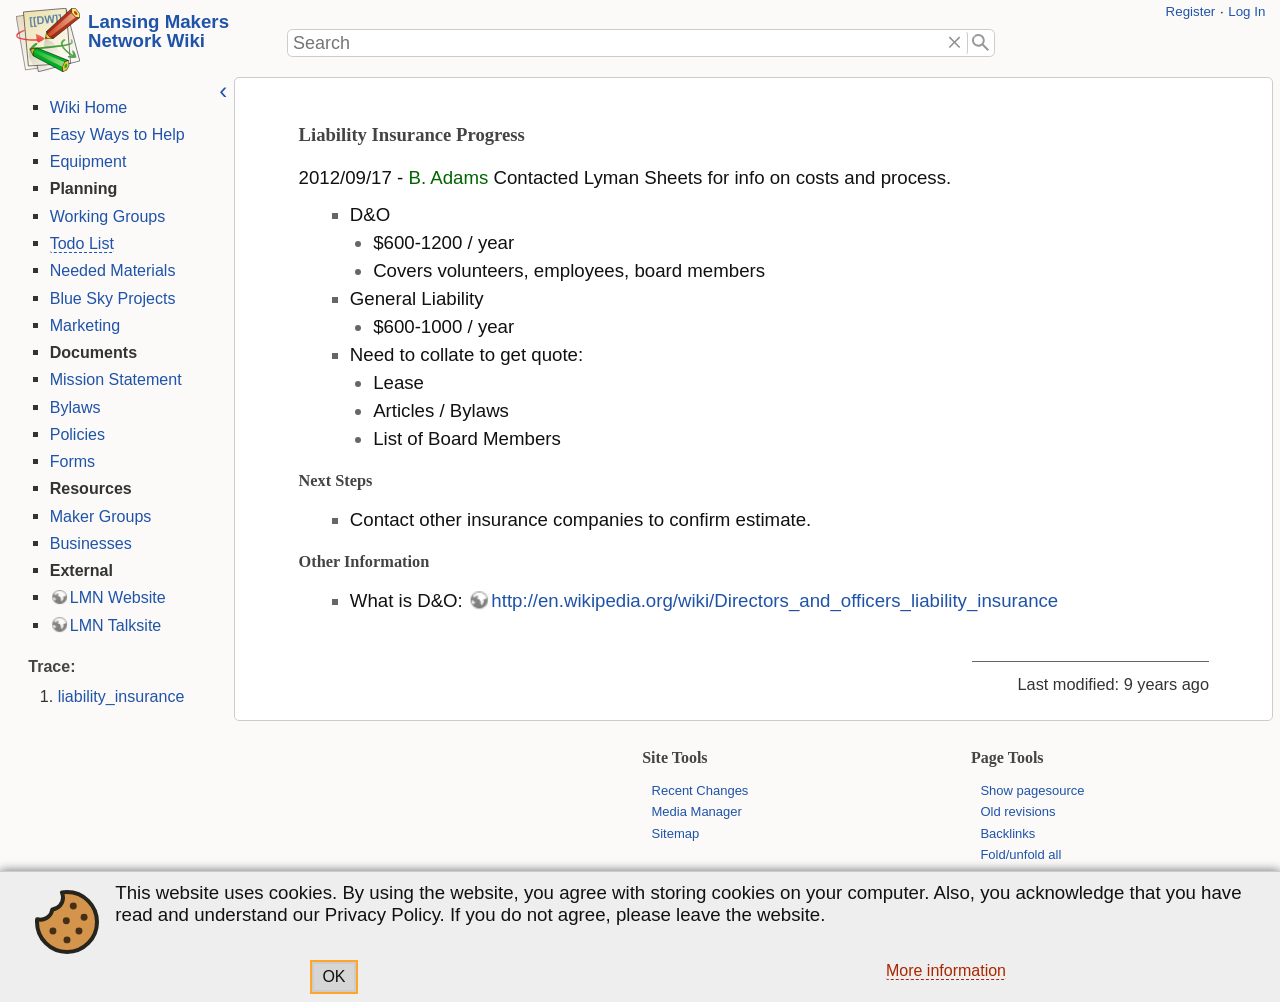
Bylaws (72, 407)
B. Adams (446, 177)
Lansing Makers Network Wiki (158, 31)
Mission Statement (113, 379)
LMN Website (115, 597)
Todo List (79, 243)
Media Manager (697, 811)
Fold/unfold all (1020, 854)
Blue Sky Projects (110, 298)
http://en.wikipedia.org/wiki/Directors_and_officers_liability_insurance (772, 600)
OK (333, 976)
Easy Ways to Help (114, 134)
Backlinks (1007, 833)
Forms (69, 461)
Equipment (85, 161)
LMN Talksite (113, 625)
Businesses (88, 543)
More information (946, 970)
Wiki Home (86, 107)
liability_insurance (118, 696)
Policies (74, 434)
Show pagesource (1032, 790)
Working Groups (105, 216)
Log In (1246, 11)
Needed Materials (110, 270)
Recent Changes (700, 790)
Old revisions (1017, 811)
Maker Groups (98, 516)
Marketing (82, 325)
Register (1191, 11)
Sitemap (676, 833)
